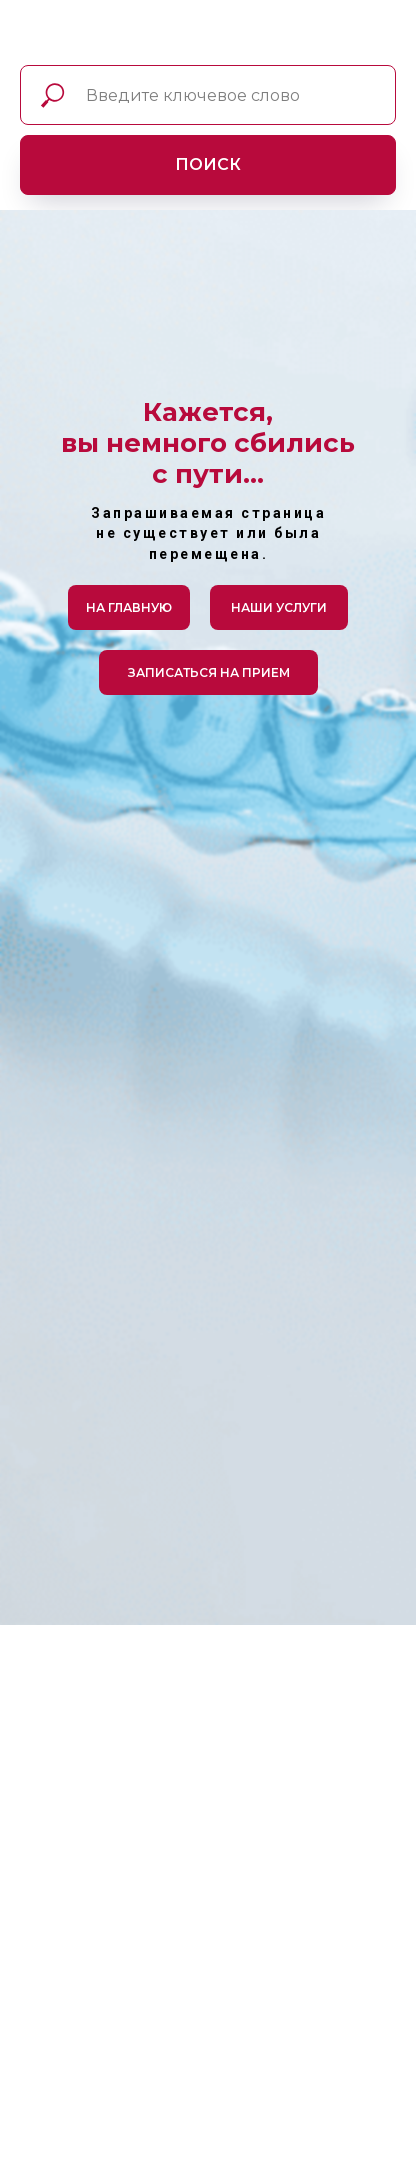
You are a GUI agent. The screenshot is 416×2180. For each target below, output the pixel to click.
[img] (38, 36)
